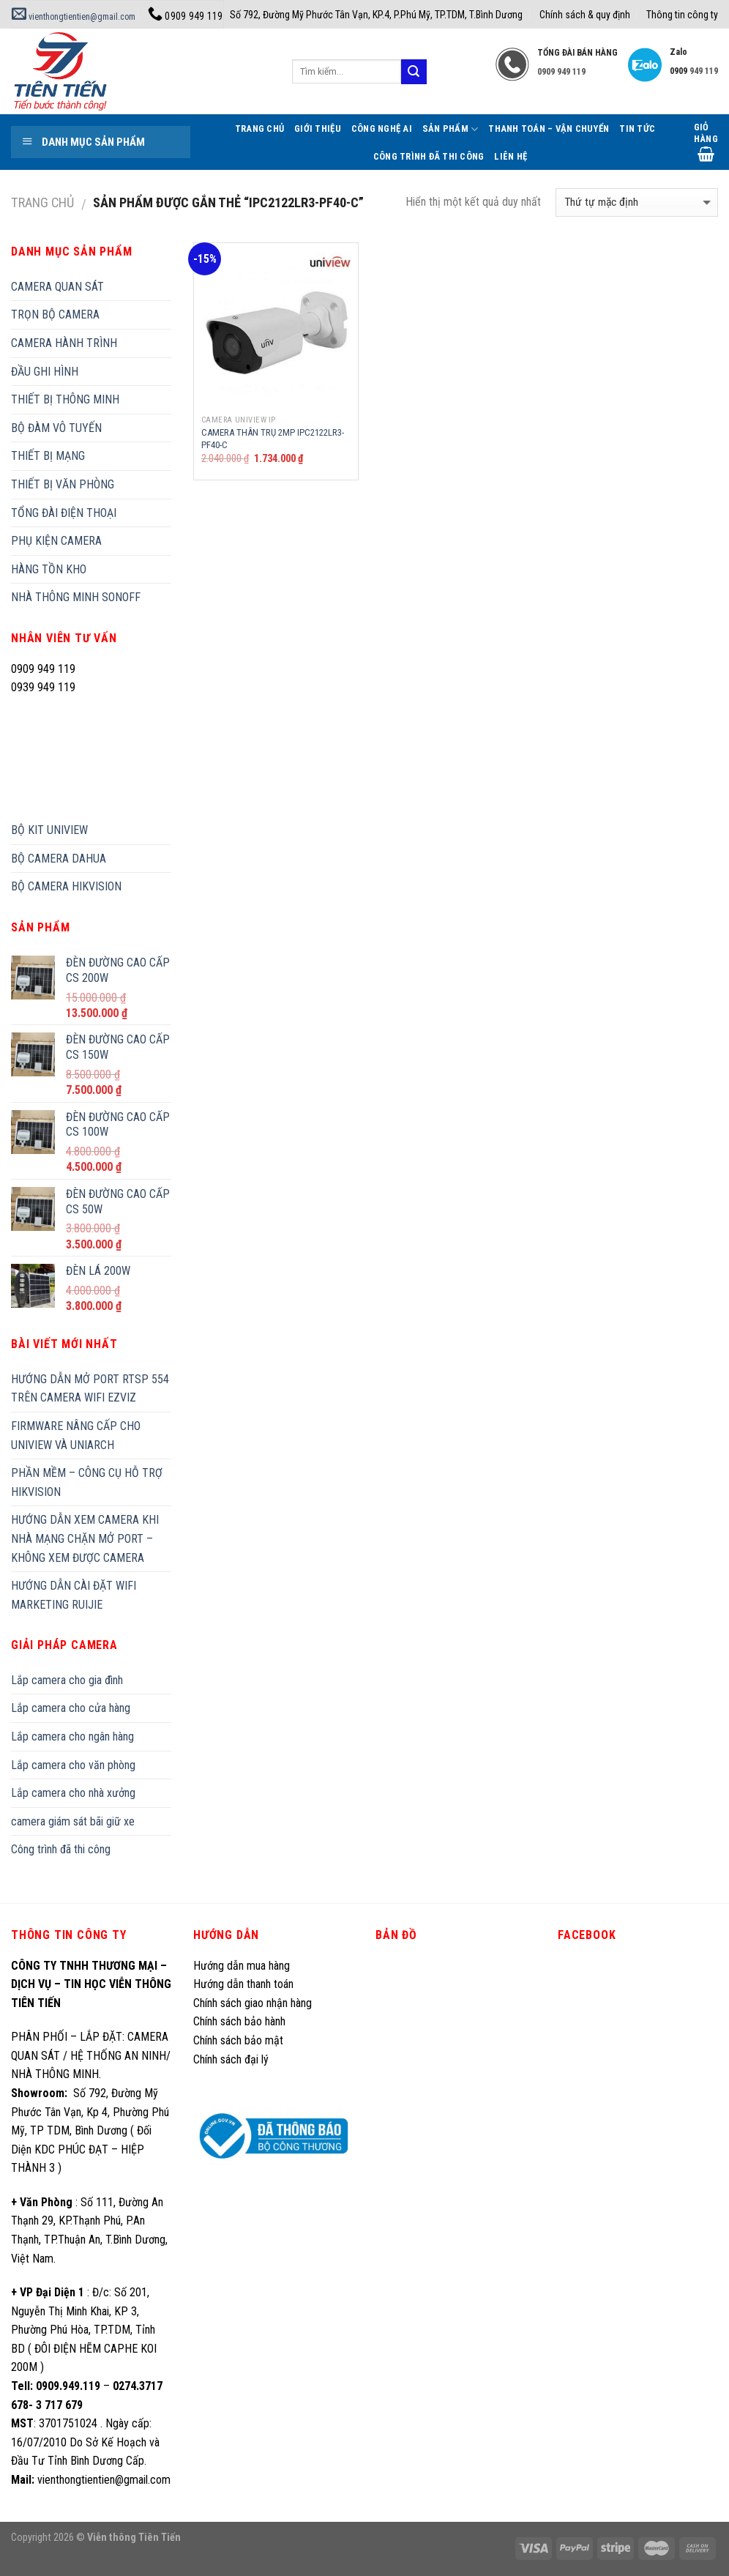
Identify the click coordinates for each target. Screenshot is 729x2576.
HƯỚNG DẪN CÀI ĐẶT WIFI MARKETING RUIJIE (73, 1595)
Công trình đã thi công (429, 156)
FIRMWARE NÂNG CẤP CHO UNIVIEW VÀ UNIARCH (76, 1435)
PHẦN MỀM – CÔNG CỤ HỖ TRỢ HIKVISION (86, 1482)
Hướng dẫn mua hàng (241, 1966)
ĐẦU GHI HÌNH (44, 372)
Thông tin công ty (682, 15)
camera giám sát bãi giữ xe (73, 1821)
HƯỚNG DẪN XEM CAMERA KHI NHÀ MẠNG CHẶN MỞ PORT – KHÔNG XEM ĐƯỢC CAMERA (85, 1538)
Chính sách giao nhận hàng (252, 2003)
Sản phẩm (450, 129)
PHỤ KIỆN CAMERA (56, 541)
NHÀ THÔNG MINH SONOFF (76, 597)
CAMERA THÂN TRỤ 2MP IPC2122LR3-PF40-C (272, 438)
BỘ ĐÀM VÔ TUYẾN (56, 428)
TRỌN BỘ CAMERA (55, 314)
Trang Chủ (259, 128)
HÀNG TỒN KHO (48, 569)
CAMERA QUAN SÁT (57, 287)
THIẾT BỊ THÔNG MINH (65, 399)
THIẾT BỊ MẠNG (48, 456)
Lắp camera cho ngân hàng (72, 1736)
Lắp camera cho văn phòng (73, 1765)
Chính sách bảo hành (239, 2021)
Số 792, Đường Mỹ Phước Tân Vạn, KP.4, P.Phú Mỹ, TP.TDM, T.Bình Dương (376, 15)
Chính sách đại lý (232, 2059)
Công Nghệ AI (381, 128)
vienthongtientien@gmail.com (73, 17)
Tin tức (637, 128)
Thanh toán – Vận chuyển (548, 128)
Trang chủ (42, 202)
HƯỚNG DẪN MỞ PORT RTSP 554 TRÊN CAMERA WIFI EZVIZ (90, 1388)
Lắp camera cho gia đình (67, 1680)
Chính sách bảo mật (238, 2040)
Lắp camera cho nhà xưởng (73, 1793)
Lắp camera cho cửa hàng (70, 1708)
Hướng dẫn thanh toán (243, 1984)
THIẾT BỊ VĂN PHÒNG (62, 484)
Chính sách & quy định (584, 15)
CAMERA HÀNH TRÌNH (64, 343)
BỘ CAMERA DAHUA (58, 859)
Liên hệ (510, 156)
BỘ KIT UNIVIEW (49, 830)
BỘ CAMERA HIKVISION (66, 886)
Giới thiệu (317, 128)
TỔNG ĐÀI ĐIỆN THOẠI (63, 513)
